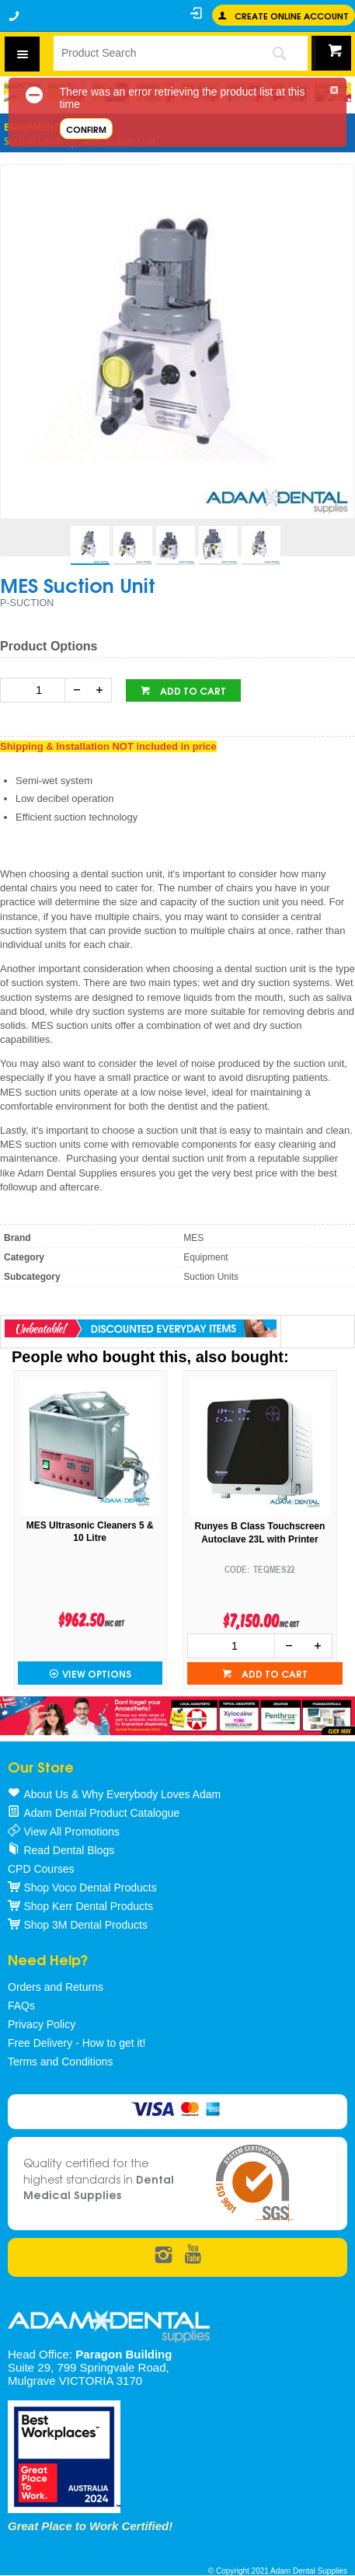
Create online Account (292, 15)
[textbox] (151, 53)
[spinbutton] (36, 690)
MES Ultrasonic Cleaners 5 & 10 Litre (90, 1532)
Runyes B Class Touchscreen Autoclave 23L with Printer (260, 1533)
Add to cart (192, 690)
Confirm (86, 128)
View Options (96, 1673)
